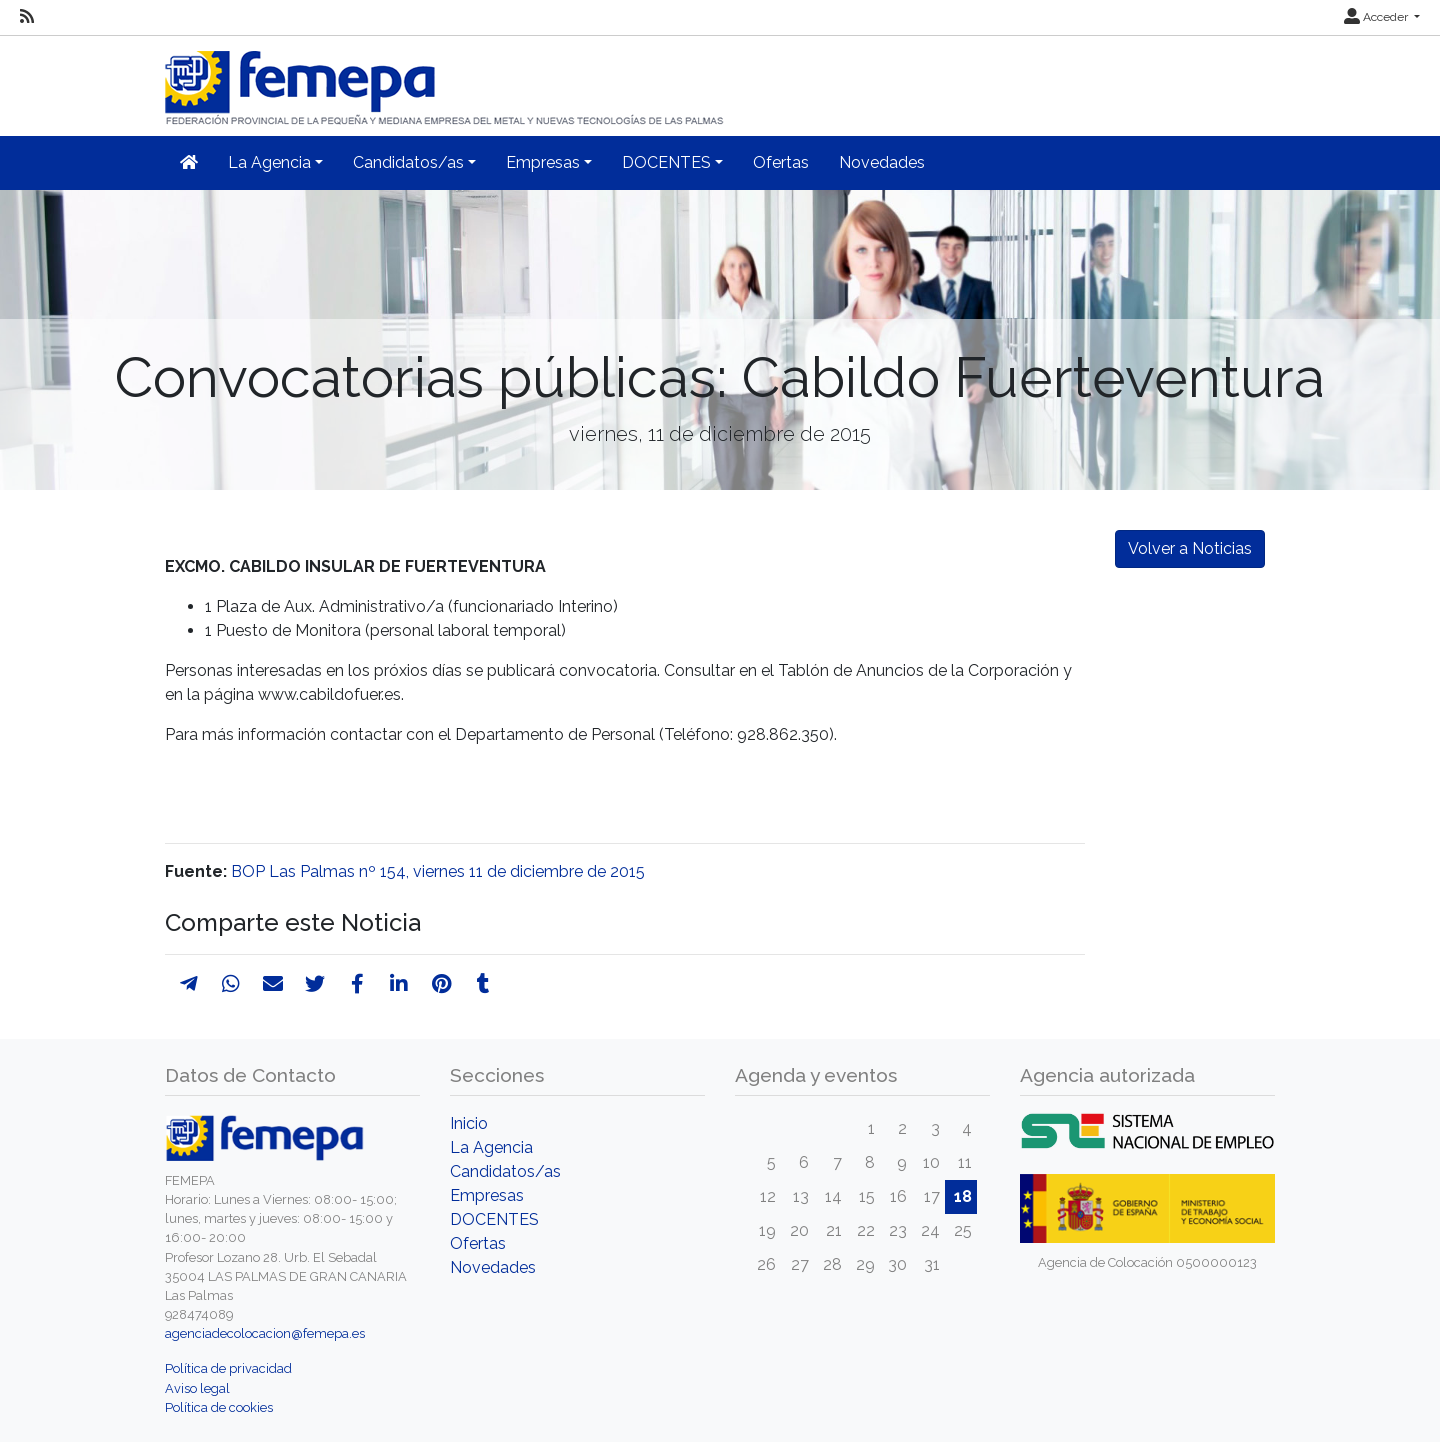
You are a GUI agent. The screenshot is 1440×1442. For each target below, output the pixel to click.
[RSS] (27, 17)
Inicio (469, 1123)
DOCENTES (494, 1219)
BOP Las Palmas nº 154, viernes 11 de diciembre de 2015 (438, 871)
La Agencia (491, 1147)
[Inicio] (446, 79)
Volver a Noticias (1190, 548)
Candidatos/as (505, 1171)
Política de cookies (219, 1407)
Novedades (882, 162)
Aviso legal (197, 1388)
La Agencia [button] (269, 162)
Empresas (487, 1195)
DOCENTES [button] (666, 162)
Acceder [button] (1377, 17)
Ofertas (781, 162)
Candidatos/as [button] (408, 162)
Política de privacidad (228, 1368)
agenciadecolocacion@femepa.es (265, 1333)
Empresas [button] (543, 162)
